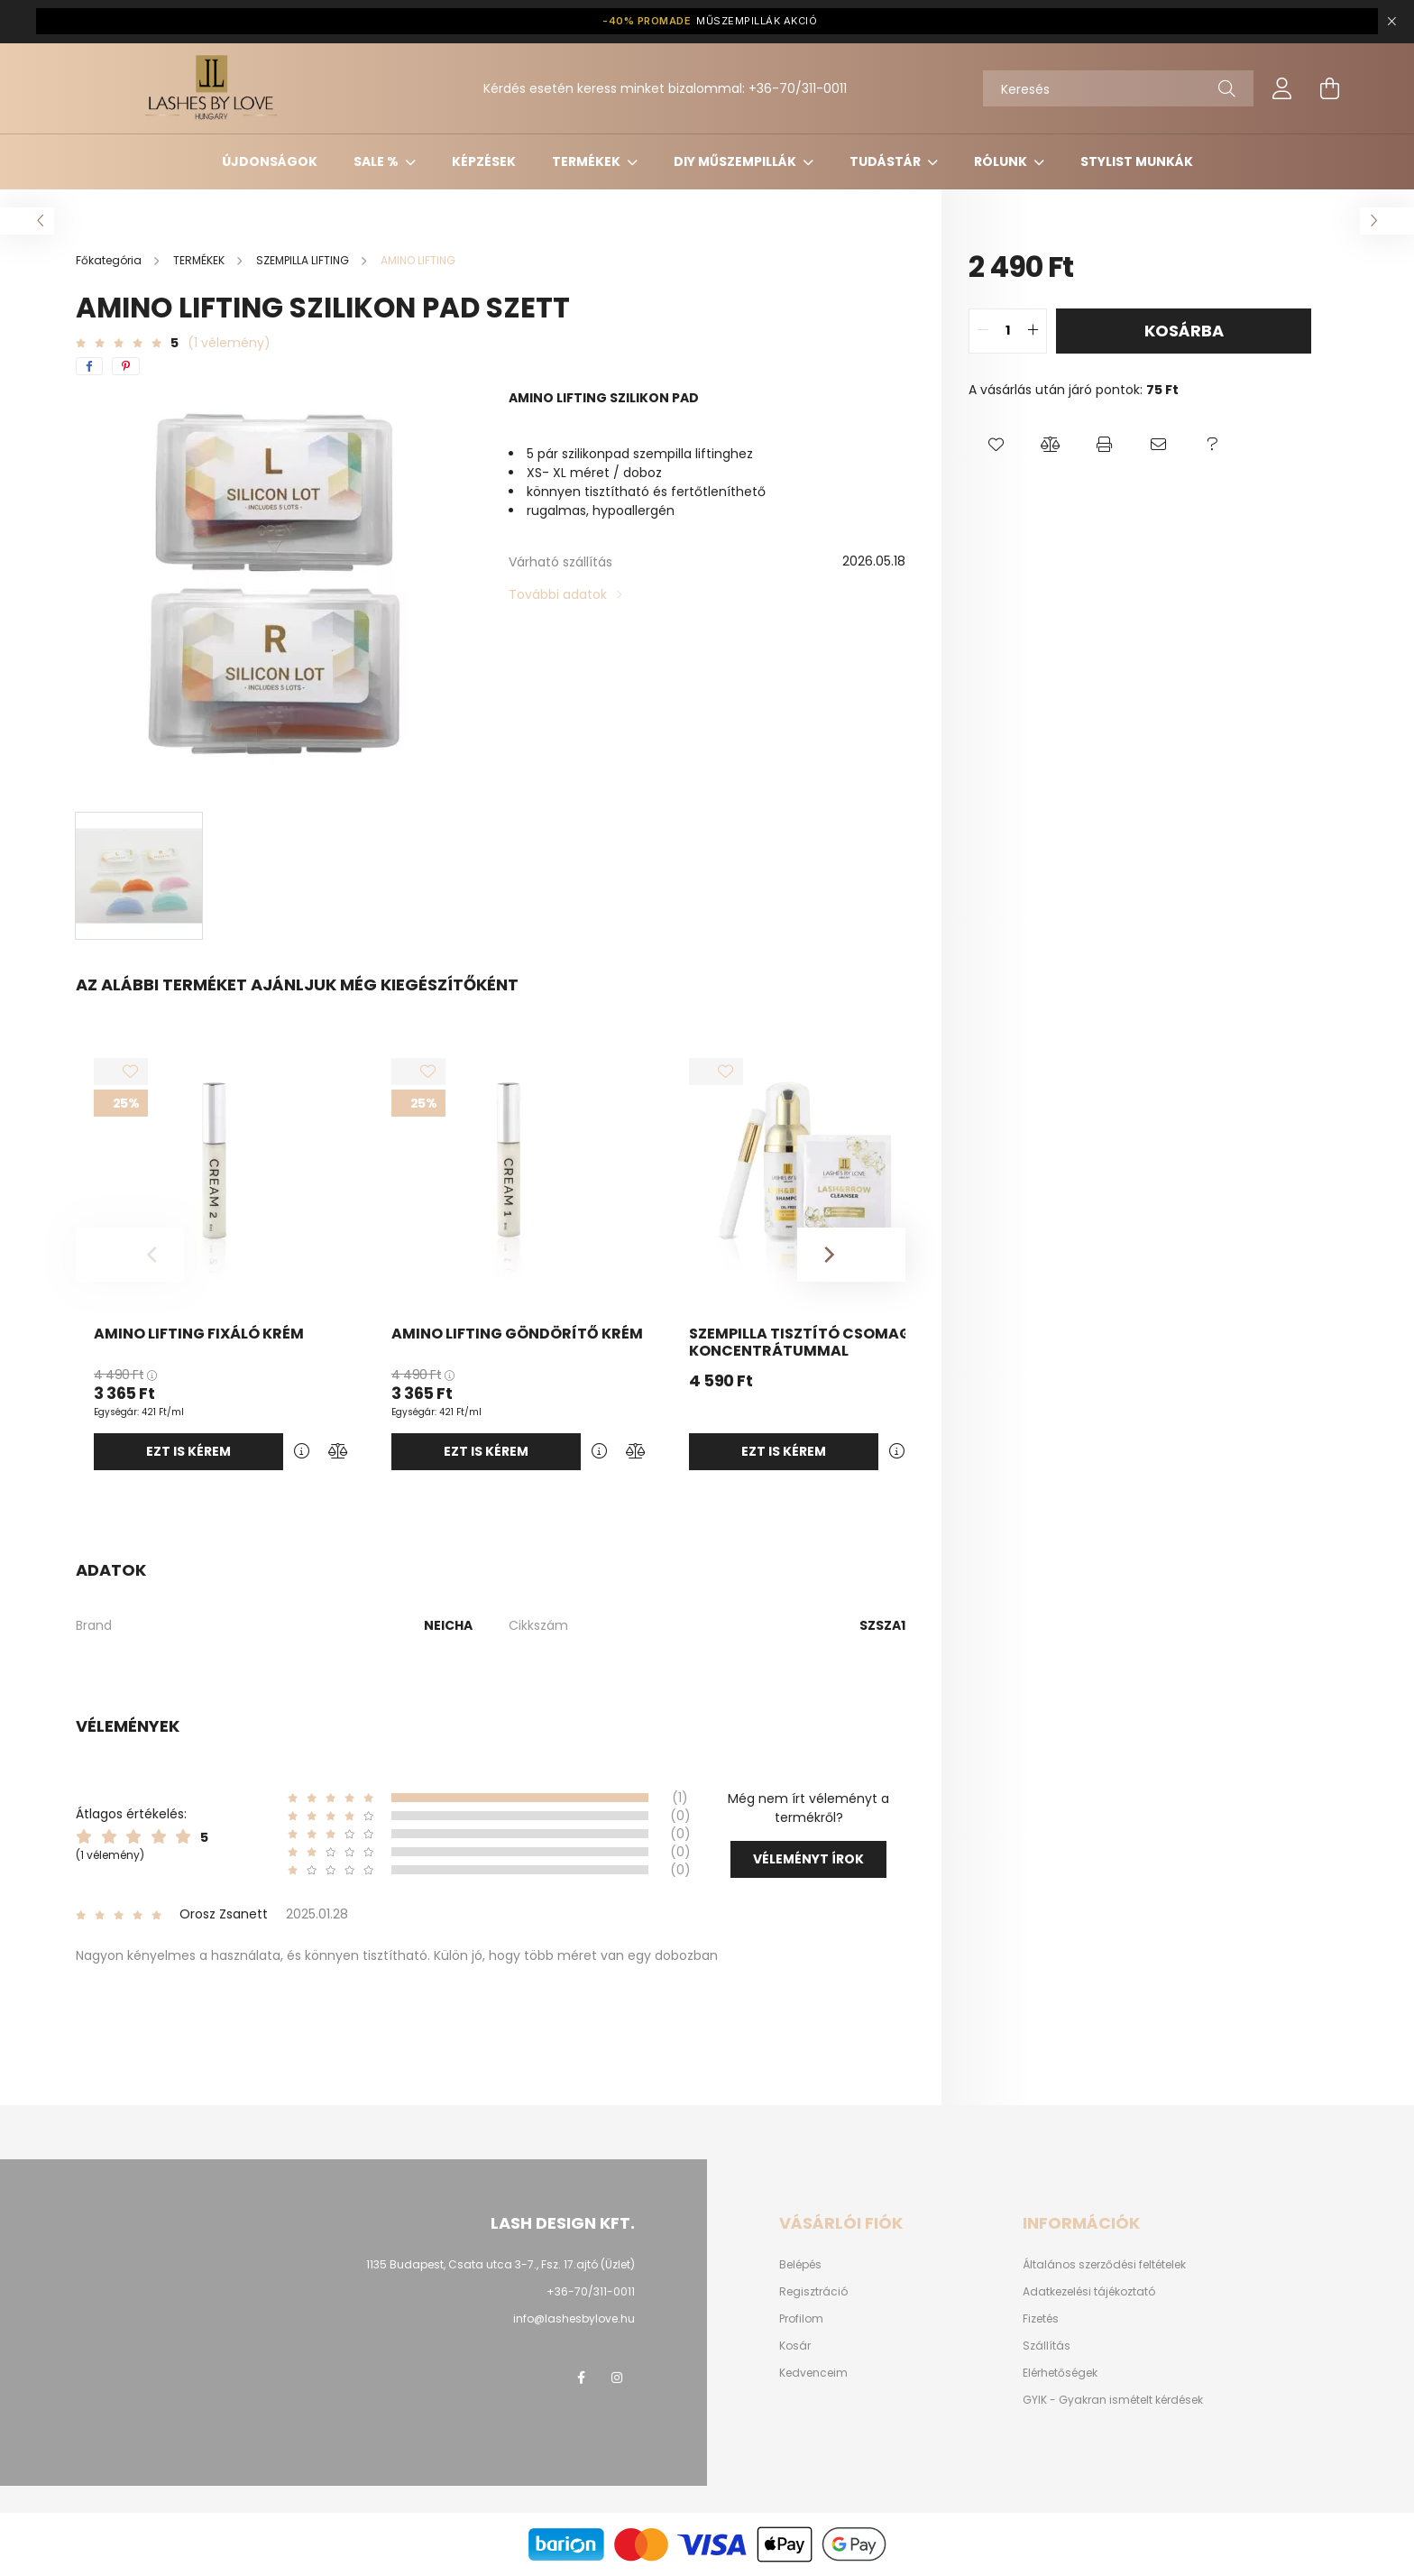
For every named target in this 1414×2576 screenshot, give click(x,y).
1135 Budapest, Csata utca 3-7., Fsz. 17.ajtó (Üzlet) (500, 2264)
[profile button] (1282, 88)
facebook (581, 2378)
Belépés (800, 2265)
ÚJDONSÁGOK (269, 161)
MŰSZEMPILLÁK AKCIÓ (709, 21)
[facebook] (89, 366)
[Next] (851, 1255)
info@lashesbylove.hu (574, 2318)
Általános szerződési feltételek (1104, 2265)
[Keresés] (1118, 88)
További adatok (558, 594)
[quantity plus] (1032, 331)
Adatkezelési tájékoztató (1089, 2292)
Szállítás (1046, 2346)
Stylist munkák (1136, 161)
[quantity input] (1007, 331)
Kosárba (1184, 330)
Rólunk (1002, 161)
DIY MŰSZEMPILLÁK (736, 161)
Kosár (795, 2346)
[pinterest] (126, 366)
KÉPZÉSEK (484, 161)
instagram (617, 2378)
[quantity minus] (982, 331)
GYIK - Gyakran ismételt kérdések (1113, 2400)
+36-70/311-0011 (797, 88)
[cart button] (1329, 88)
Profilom (801, 2319)
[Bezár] (1391, 21)
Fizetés (1041, 2319)
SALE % (377, 161)
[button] (996, 445)
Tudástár (886, 161)
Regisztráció (813, 2292)
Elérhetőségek (1060, 2373)
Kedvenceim (813, 2373)
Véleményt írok (808, 1859)
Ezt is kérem (188, 1451)
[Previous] (130, 1255)
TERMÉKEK (587, 161)
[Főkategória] (110, 260)
